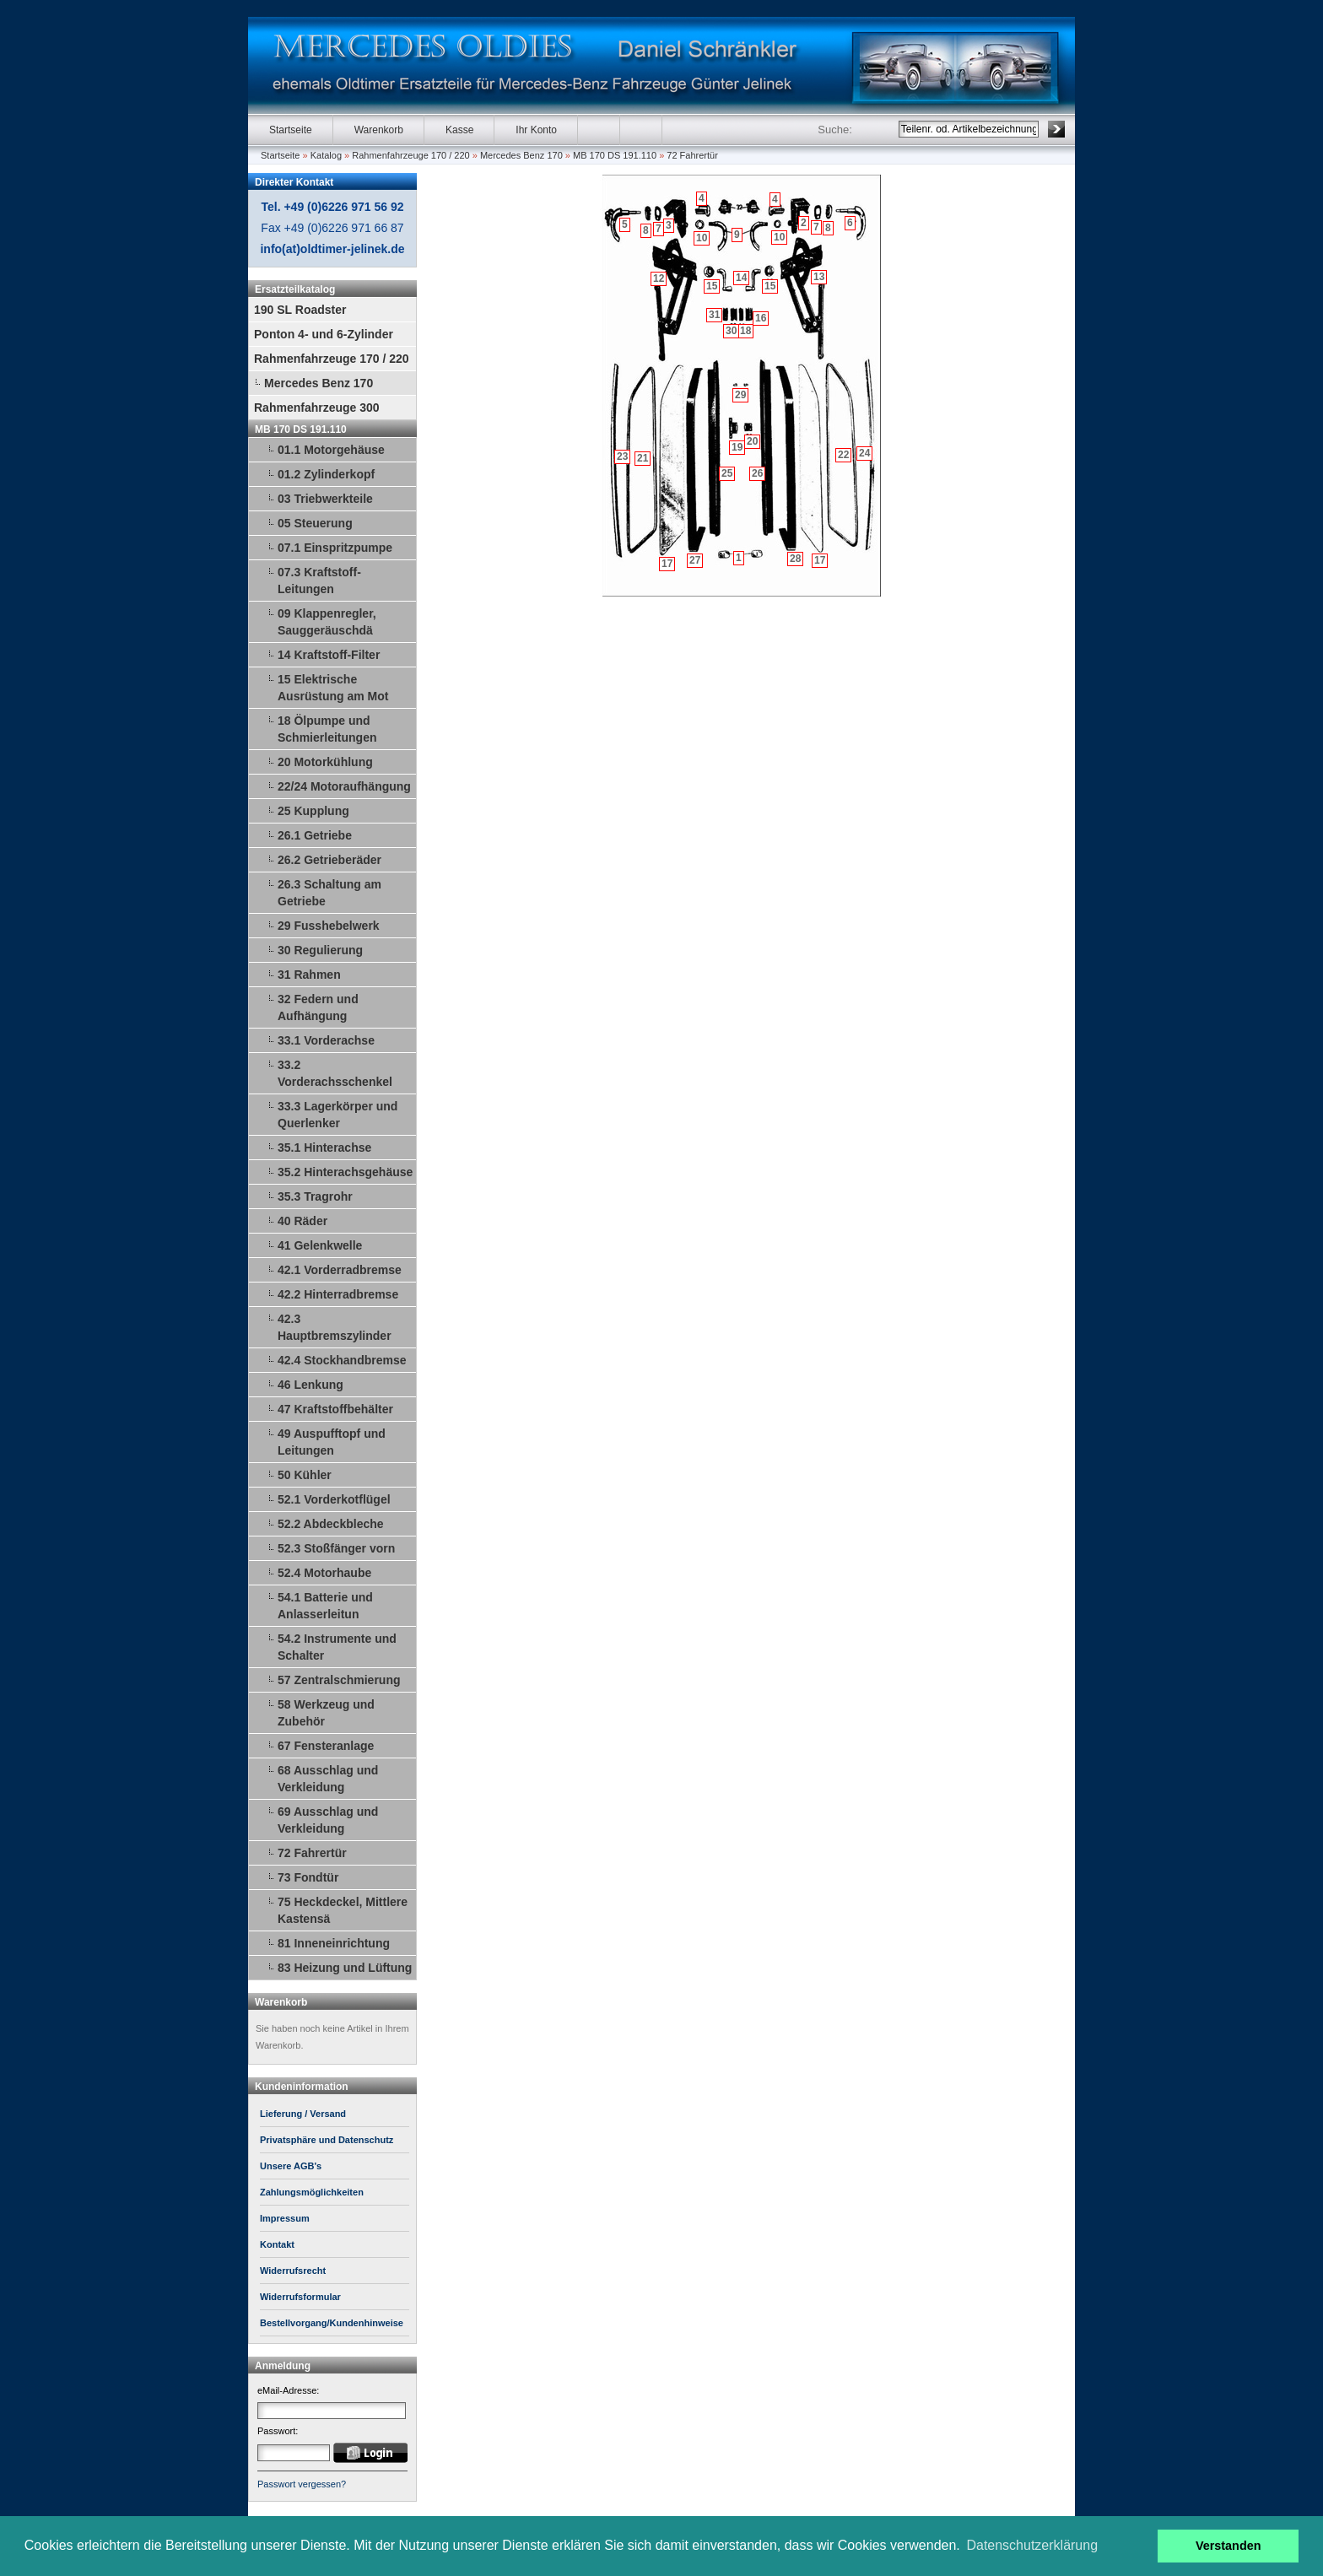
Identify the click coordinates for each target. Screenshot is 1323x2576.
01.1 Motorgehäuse (331, 449)
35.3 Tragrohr (315, 1196)
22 (843, 455)
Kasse (459, 130)
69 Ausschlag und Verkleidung (328, 1820)
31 (714, 315)
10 (779, 237)
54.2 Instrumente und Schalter (337, 1647)
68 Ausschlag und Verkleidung (328, 1778)
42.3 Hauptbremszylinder (335, 1327)
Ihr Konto (536, 130)
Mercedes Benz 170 (521, 155)
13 (818, 277)
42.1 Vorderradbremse (340, 1270)
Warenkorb (378, 130)
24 (864, 453)
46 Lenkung (310, 1384)
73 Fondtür (308, 1877)
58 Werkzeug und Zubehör (326, 1713)
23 (622, 456)
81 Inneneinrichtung (334, 1943)
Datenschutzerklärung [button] (1032, 2545)
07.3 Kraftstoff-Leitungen (319, 580)
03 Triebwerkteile (325, 498)
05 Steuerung (315, 523)
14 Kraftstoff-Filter (329, 655)
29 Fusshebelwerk (329, 925)
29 (740, 395)
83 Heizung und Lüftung (345, 1967)
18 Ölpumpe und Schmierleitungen (327, 729)
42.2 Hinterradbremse (338, 1294)
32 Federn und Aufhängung (318, 1007)
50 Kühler (305, 1475)
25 (726, 473)
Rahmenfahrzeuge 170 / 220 (410, 155)
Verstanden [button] (1228, 2545)
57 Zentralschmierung (339, 1680)
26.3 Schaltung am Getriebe (329, 893)
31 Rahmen (309, 974)
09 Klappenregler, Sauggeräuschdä (327, 622)
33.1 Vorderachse (326, 1040)
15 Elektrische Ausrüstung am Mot (333, 687)
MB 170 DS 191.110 (614, 155)
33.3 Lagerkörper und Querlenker (337, 1114)
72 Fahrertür (692, 155)
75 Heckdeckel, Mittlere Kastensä (343, 1910)
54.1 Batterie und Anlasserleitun (325, 1605)
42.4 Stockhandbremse (342, 1360)
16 (760, 318)
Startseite (290, 130)
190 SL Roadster (300, 309)
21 (642, 458)
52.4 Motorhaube (324, 1573)
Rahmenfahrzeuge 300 (317, 407)
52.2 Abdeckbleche (331, 1524)
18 (745, 331)
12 (658, 278)
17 (819, 560)
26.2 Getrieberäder (329, 860)
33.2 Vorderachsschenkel (335, 1073)
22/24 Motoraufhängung (344, 786)
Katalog (326, 155)
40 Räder (302, 1221)
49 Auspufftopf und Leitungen (332, 1442)
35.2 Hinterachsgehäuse (345, 1172)
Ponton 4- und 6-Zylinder (323, 334)
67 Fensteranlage (326, 1745)
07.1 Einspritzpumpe (335, 547)
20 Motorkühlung (325, 762)
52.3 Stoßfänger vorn (336, 1548)
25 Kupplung (313, 811)
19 (737, 447)
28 (795, 558)
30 (731, 331)
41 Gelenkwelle (320, 1245)
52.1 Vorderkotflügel (334, 1499)
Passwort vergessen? (301, 2484)
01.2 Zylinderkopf (326, 474)
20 (752, 441)
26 (757, 473)
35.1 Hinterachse (324, 1147)
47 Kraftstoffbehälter (335, 1409)
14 (741, 278)
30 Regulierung (320, 950)
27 (694, 560)
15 (769, 286)
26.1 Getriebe (315, 835)
